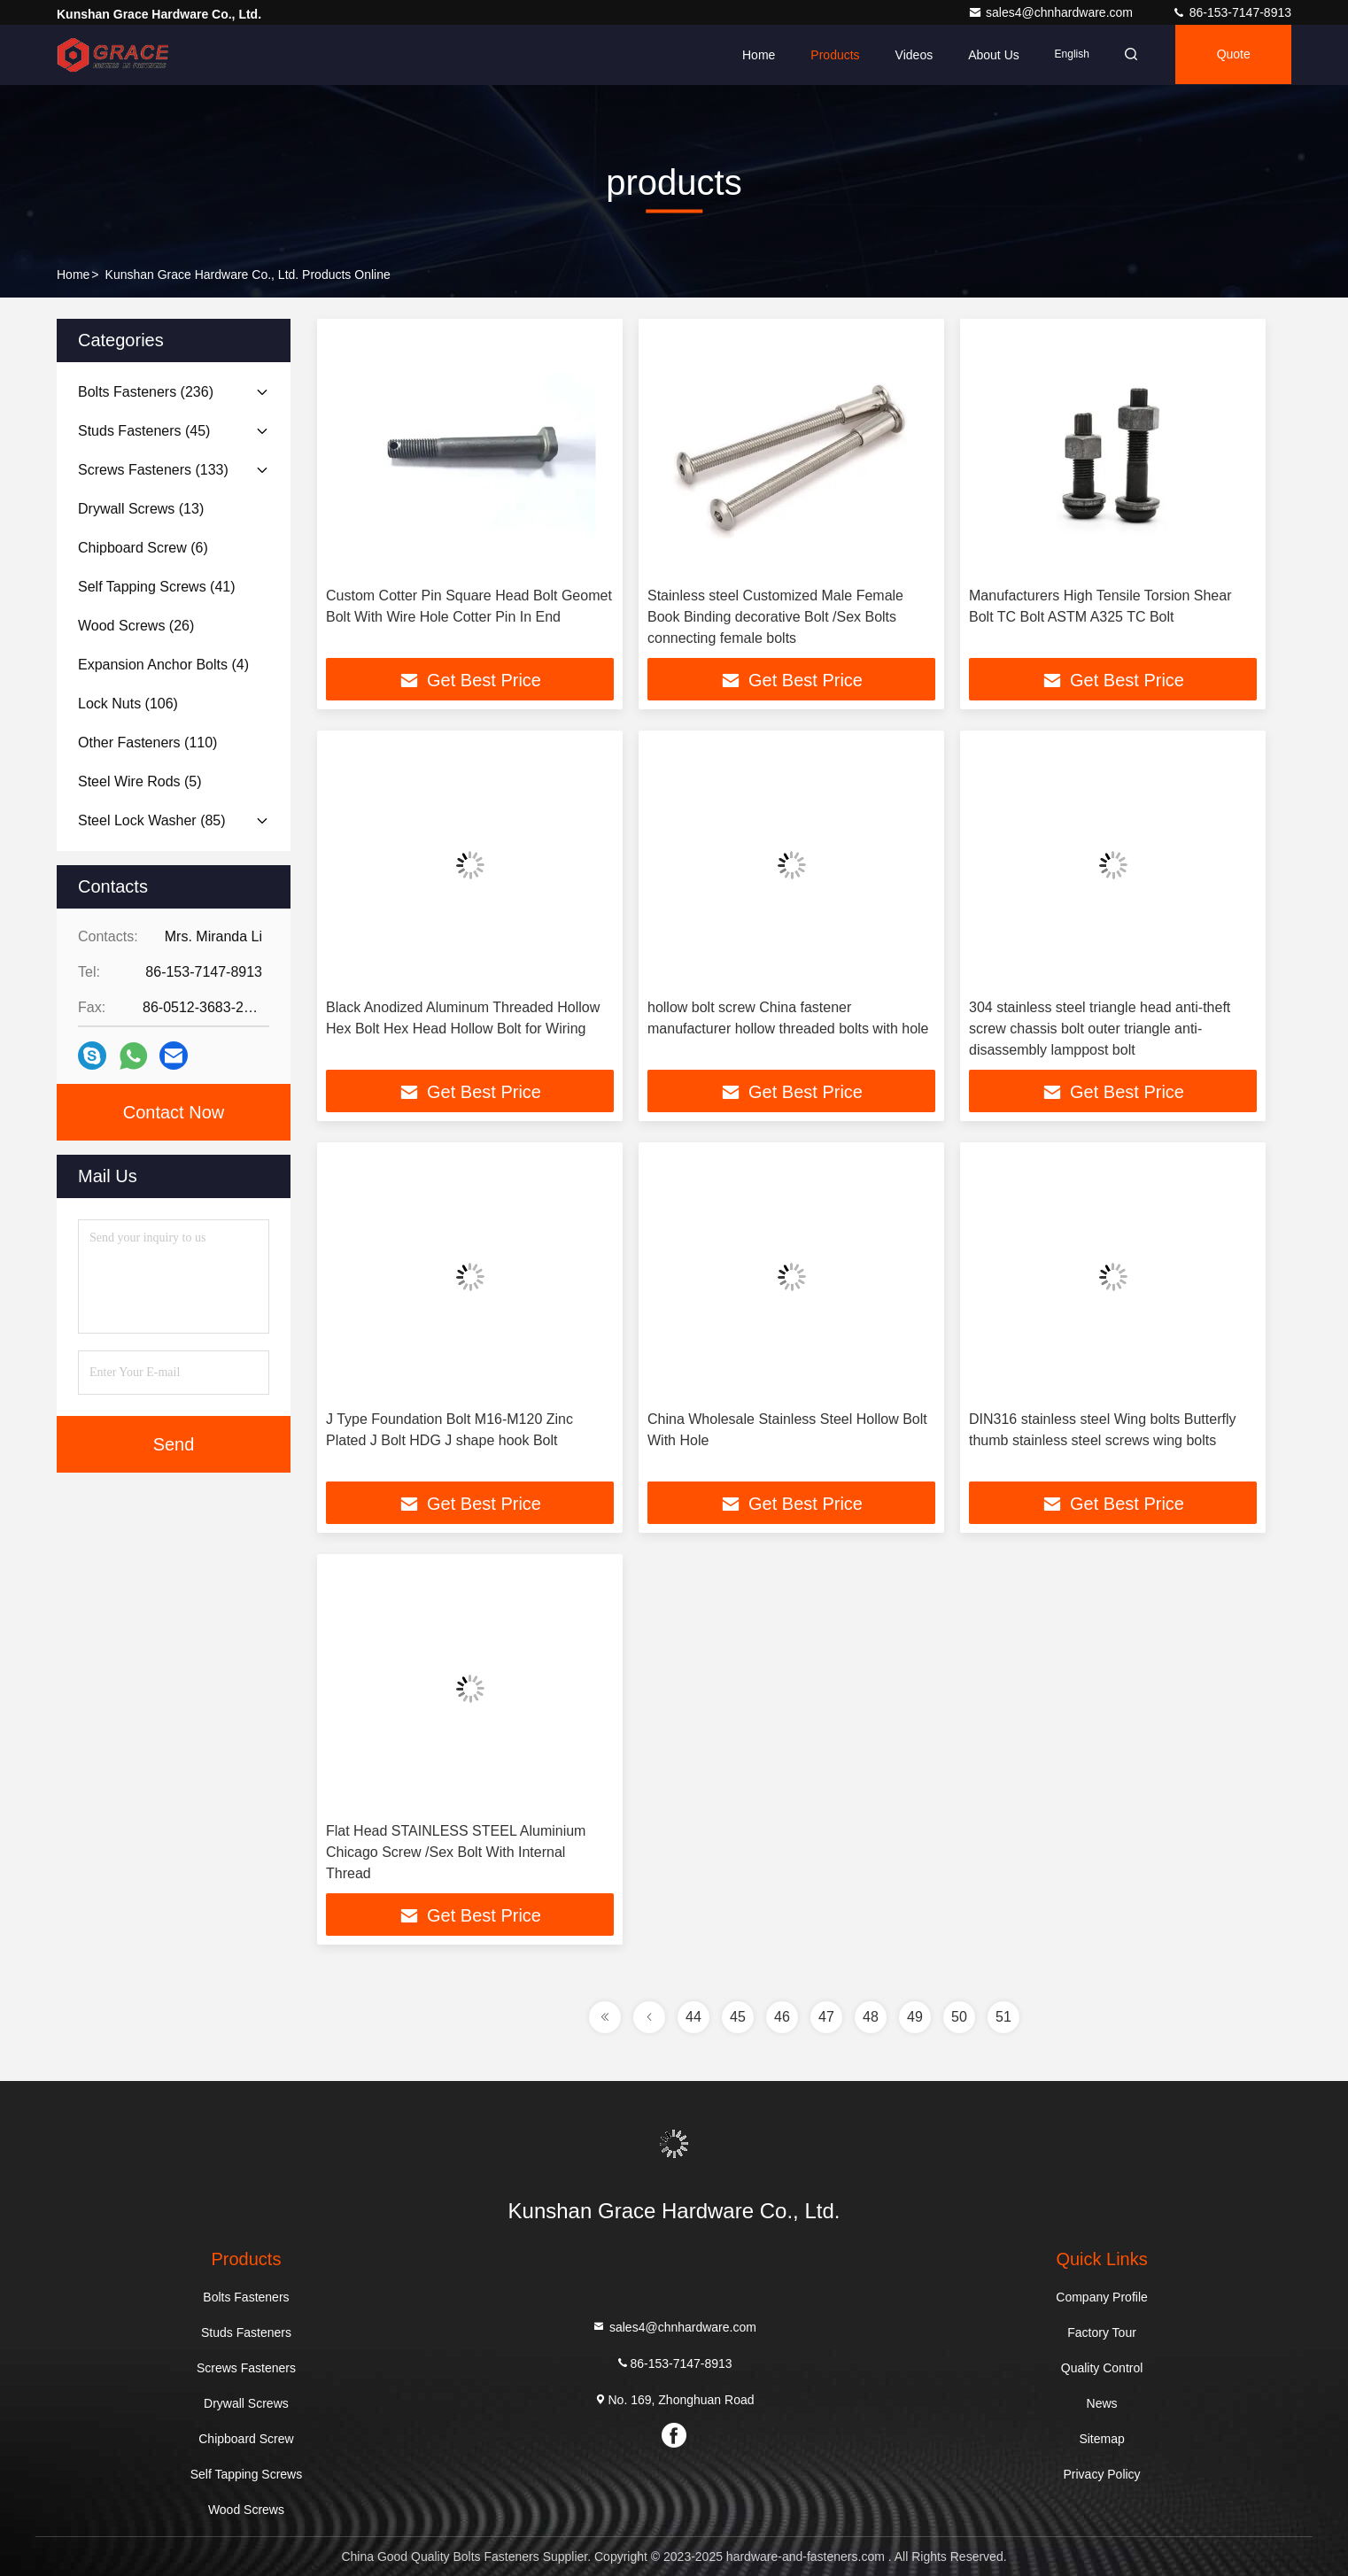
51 (1003, 2016)
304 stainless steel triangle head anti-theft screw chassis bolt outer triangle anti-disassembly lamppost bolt (1099, 1028)
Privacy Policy (1101, 2474)
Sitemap (1101, 2439)
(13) (141, 508)
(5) (140, 781)
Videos (908, 55)
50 (959, 2016)
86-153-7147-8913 (1231, 12)
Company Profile (1102, 2297)
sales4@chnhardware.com (1052, 12)
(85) (152, 820)
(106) (128, 703)
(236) (145, 391)
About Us (988, 55)
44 (693, 2016)
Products (829, 55)
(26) (136, 625)
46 (782, 2016)
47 (826, 2016)
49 (915, 2016)
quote (1232, 55)
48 (871, 2016)
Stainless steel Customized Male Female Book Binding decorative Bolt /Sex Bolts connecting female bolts (775, 617)
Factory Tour (1101, 2332)
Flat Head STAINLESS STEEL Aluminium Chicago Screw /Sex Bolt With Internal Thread (455, 1852)
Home (753, 55)
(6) (143, 547)
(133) (153, 469)
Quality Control (1102, 2368)
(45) (144, 430)
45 (738, 2016)
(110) (147, 742)
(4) (163, 664)
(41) (157, 586)
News (1102, 2403)
